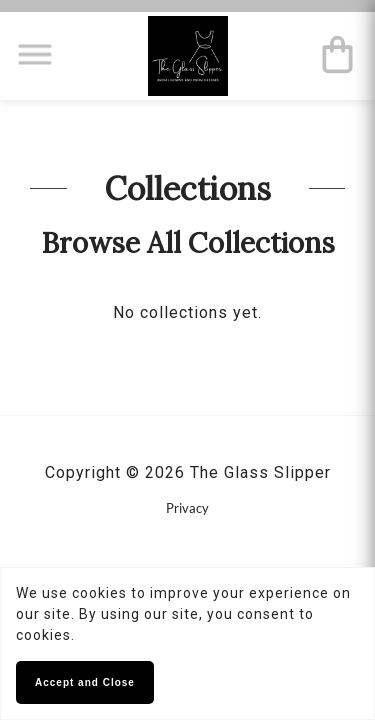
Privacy (187, 508)
